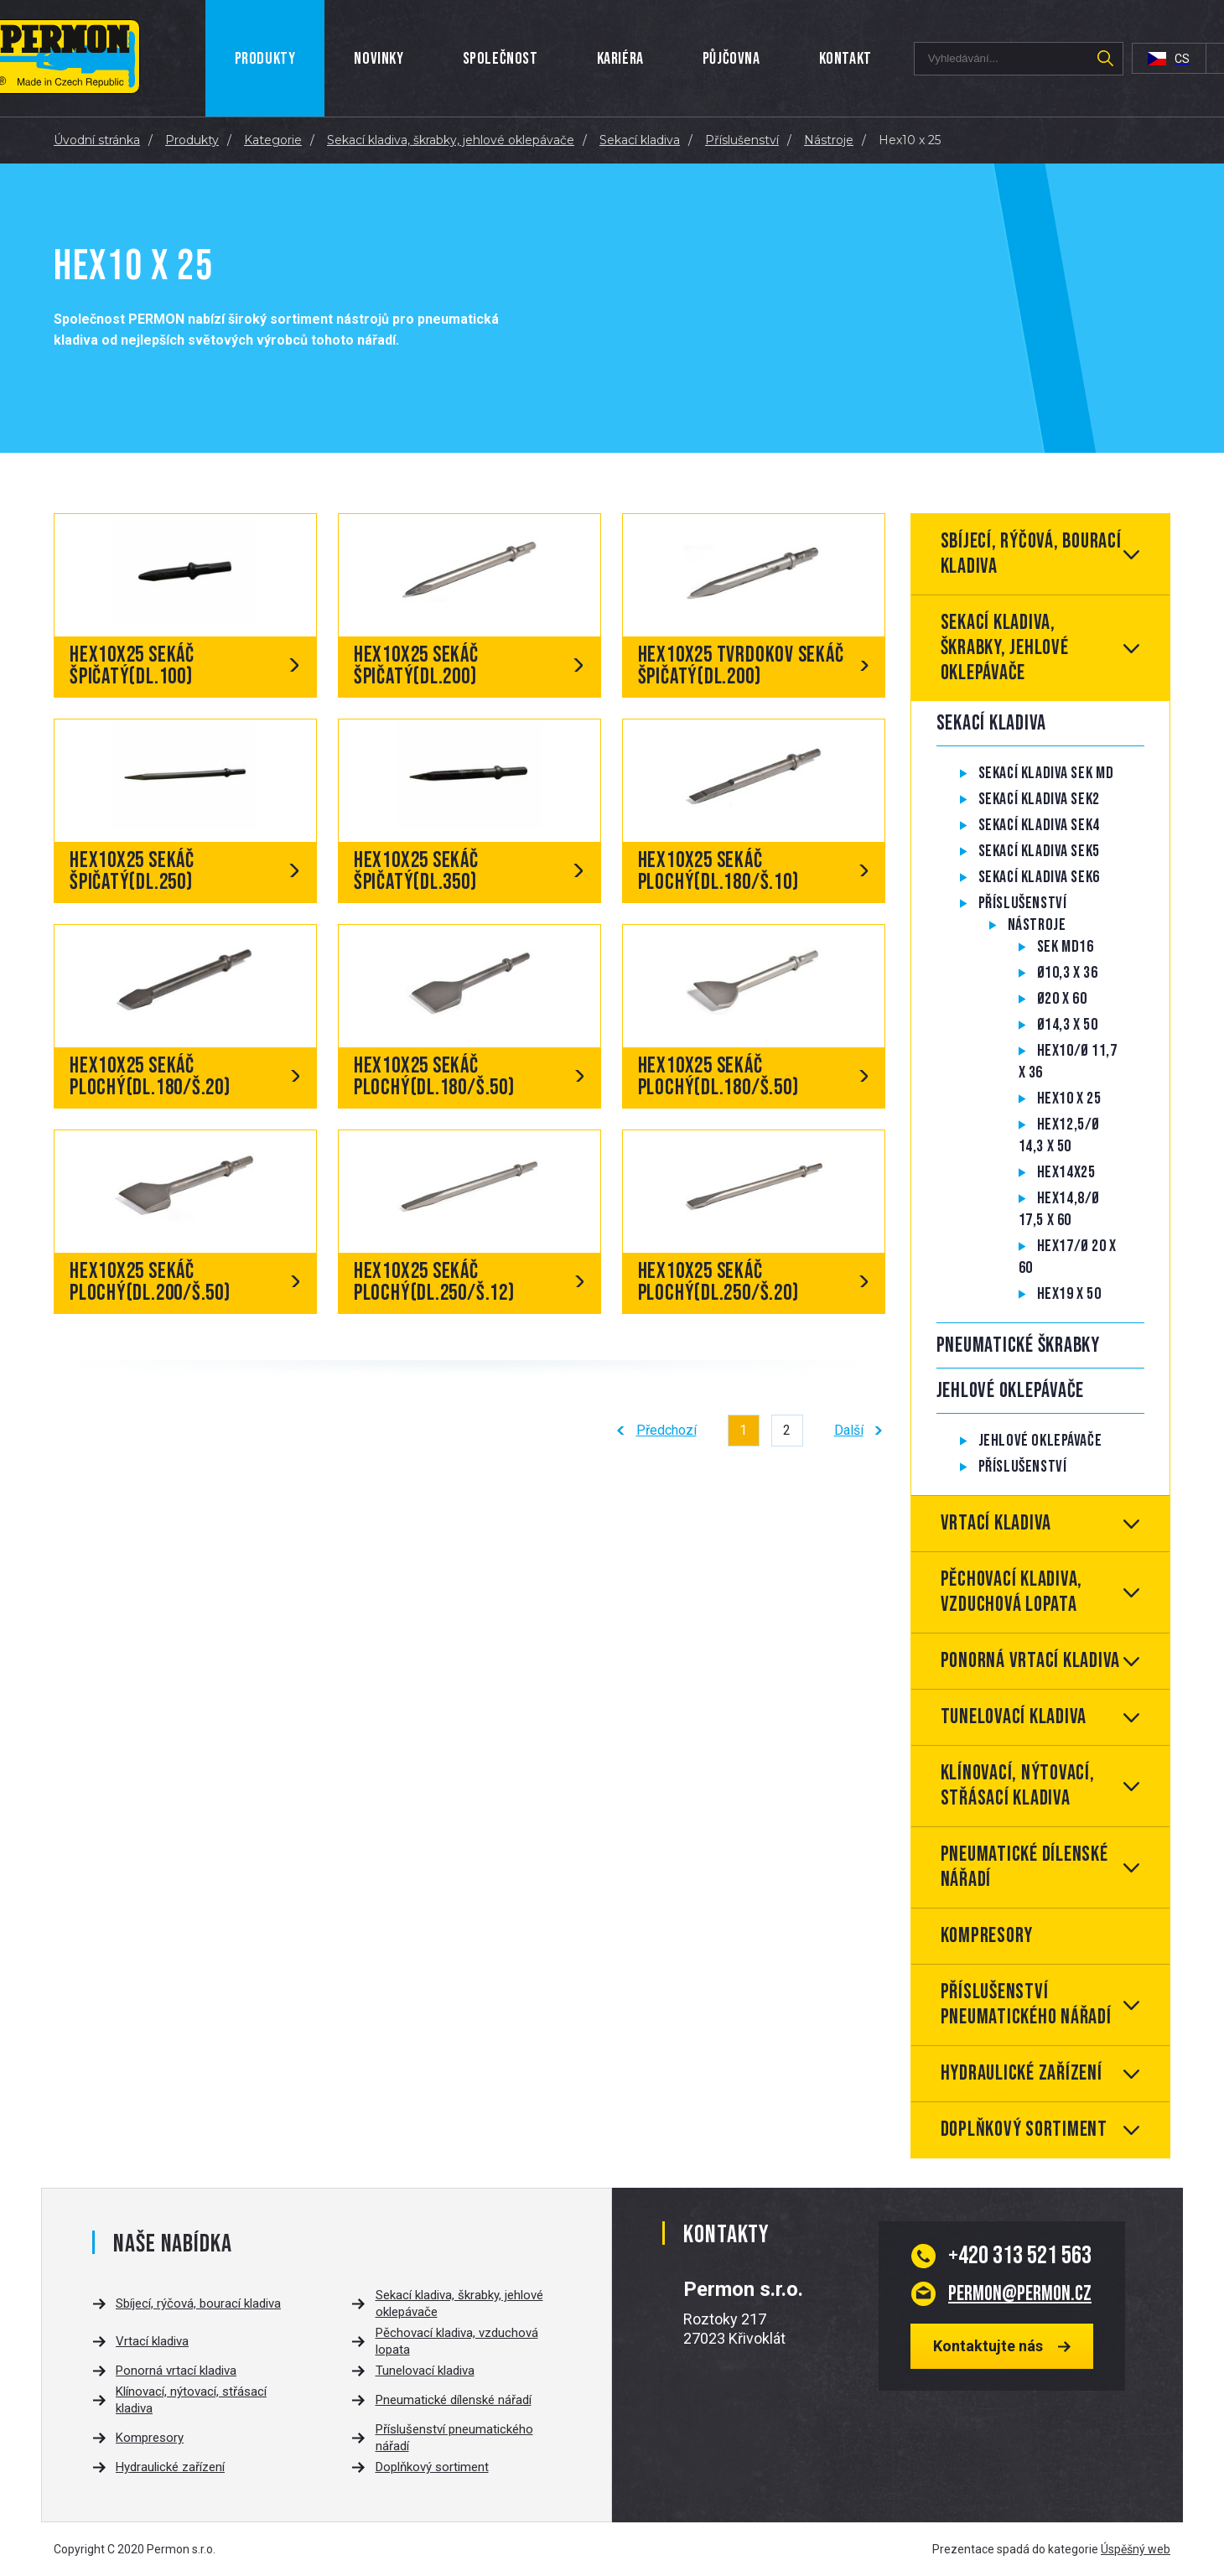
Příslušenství (1022, 903)
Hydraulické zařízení (1021, 2073)
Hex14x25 (1066, 1172)
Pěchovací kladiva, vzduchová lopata (1012, 1592)
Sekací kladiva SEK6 (1039, 877)
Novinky (378, 59)
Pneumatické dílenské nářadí (1024, 1867)
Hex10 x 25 (1069, 1098)
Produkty (265, 59)
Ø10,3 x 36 (1067, 973)
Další (849, 1430)
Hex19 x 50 (1069, 1294)
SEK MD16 (1065, 947)
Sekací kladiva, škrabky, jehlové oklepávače (1005, 648)
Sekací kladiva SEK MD (1046, 773)
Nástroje (1037, 925)
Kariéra (620, 59)
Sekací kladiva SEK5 (1039, 851)
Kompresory (987, 1936)
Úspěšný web (1135, 2549)
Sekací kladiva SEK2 (1039, 799)
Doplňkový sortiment (1024, 2129)
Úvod (197, 58)
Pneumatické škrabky (1018, 1345)
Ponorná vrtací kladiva (1031, 1661)
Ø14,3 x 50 (1067, 1025)
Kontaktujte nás (988, 2346)
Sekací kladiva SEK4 (1039, 825)
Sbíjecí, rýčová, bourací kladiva (1031, 553)
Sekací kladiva (991, 723)
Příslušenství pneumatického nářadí (1026, 2004)
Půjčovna (731, 59)
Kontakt (845, 59)
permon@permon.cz (1020, 2293)
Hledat (1106, 58)
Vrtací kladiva (996, 1523)
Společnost (500, 59)
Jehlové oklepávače (1010, 1391)
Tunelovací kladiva (1014, 1717)
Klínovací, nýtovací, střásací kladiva (1018, 1785)
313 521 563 (1020, 2255)
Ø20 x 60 (1062, 999)
